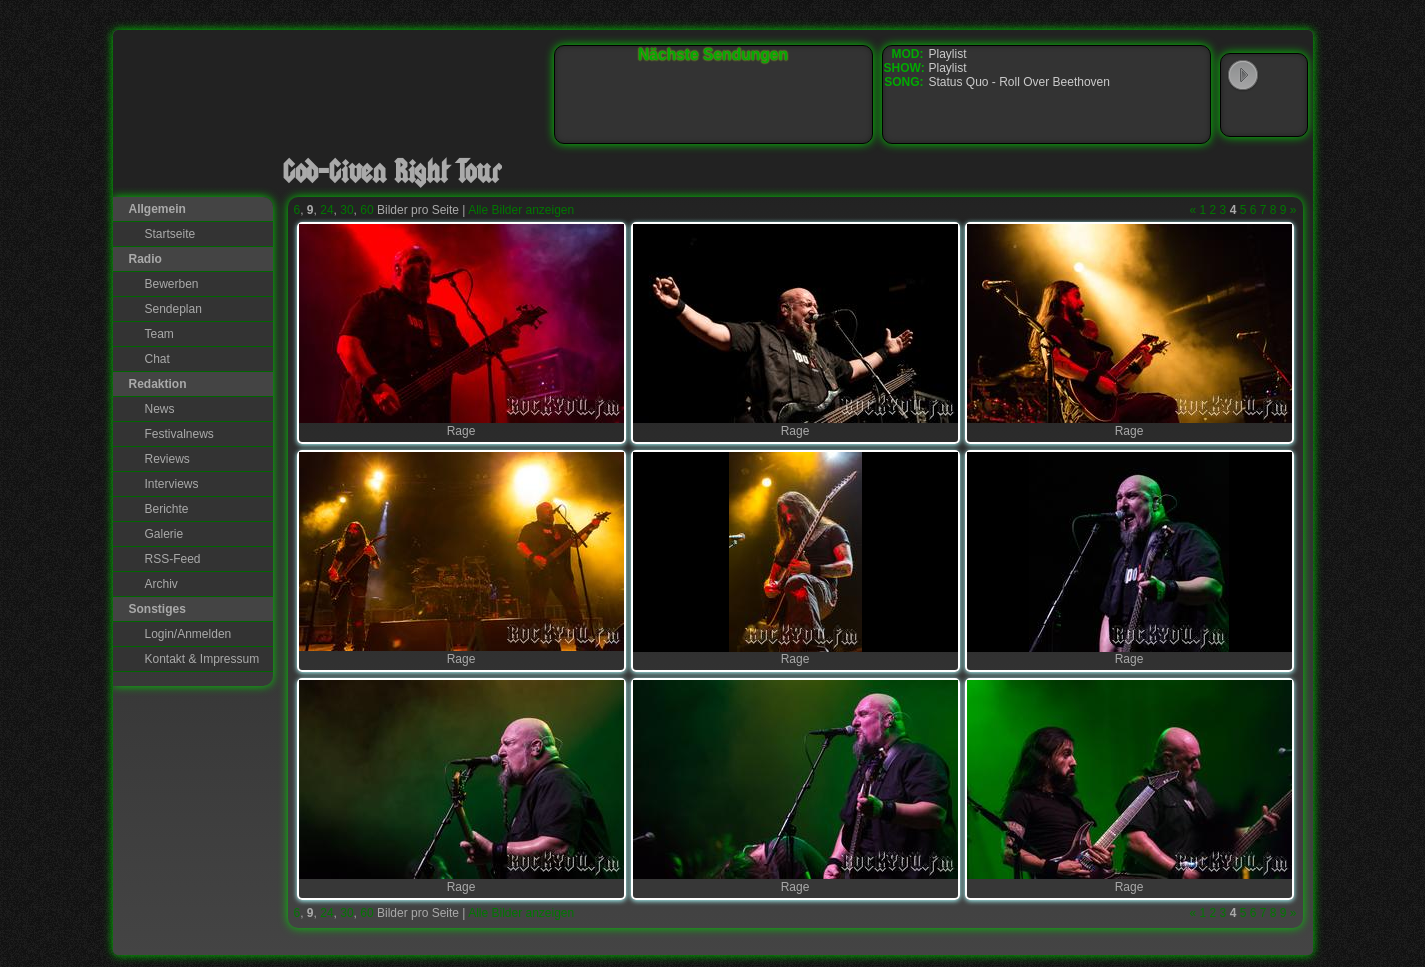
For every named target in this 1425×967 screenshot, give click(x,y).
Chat (157, 359)
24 (326, 210)
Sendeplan (173, 309)
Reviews (167, 459)
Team (159, 334)
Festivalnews (179, 434)
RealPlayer (1284, 114)
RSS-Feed (173, 559)
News (160, 409)
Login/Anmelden (188, 634)
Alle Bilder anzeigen (521, 210)
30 (346, 210)
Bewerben (172, 284)
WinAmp (1284, 76)
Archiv (161, 584)
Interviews (172, 484)
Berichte (167, 509)
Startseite (170, 234)
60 (366, 210)
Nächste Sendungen (713, 54)
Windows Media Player (1243, 114)
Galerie (164, 534)
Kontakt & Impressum (202, 659)
